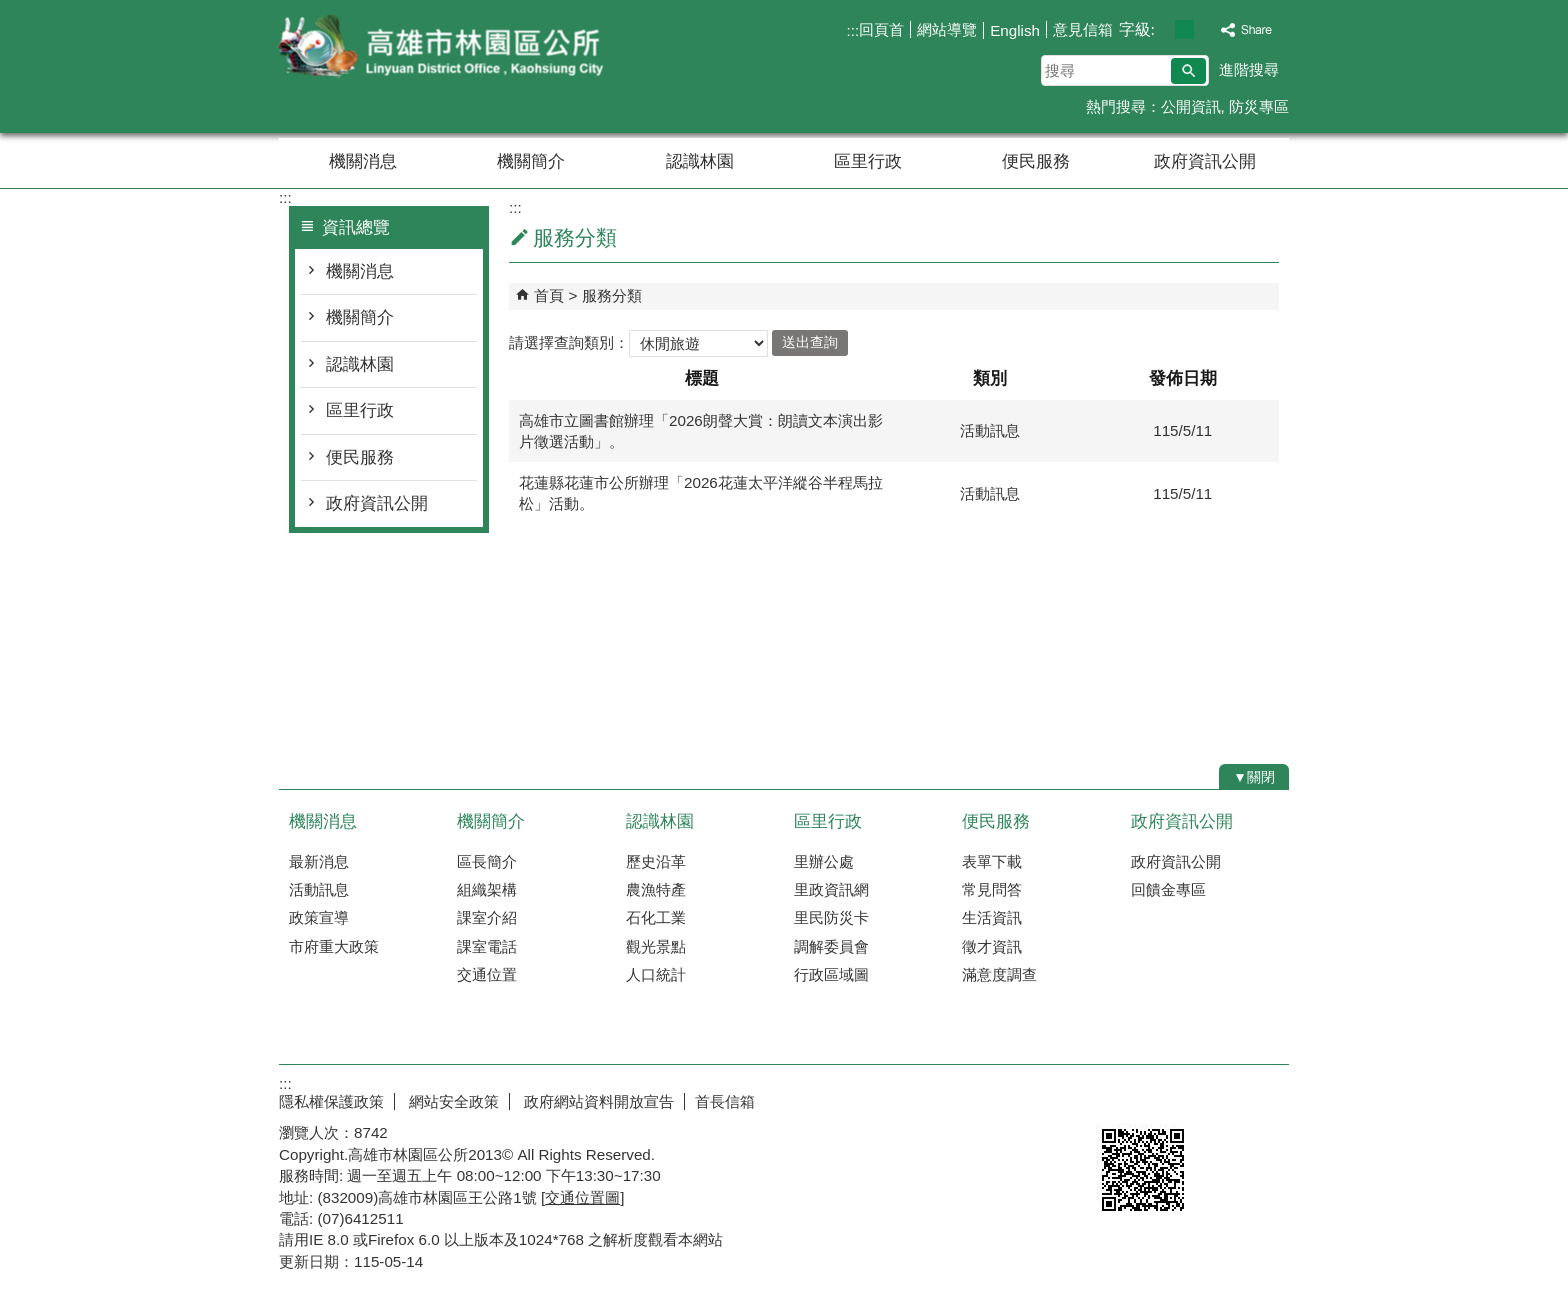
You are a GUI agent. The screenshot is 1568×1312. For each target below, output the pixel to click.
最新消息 (319, 861)
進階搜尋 (1249, 69)
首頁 (549, 295)
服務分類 (612, 295)
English (1015, 30)
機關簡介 (531, 161)
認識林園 (700, 161)
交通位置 (487, 974)
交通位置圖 (582, 1197)
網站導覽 (947, 29)
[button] (1188, 71)
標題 (702, 378)
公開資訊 (1191, 106)
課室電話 (487, 946)
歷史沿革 (656, 861)
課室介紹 (487, 917)
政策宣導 (319, 917)
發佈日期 (1183, 378)
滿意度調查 (999, 974)
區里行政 (868, 161)
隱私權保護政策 (331, 1101)
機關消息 (363, 161)
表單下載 (992, 861)
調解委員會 (831, 946)
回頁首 (881, 29)
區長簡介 (487, 861)
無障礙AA (1216, 1099)
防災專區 (1259, 106)
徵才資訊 (992, 946)
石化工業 (656, 917)
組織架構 (487, 889)
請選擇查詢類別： (569, 341)
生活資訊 (992, 917)
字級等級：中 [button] (1184, 29)
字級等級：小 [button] (1163, 29)
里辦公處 (824, 861)
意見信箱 (1083, 29)
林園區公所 (448, 48)
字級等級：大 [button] (1205, 29)
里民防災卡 (831, 917)
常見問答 (992, 889)
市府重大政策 (334, 946)
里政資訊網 (831, 889)
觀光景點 (656, 946)
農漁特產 (656, 889)
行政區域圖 (831, 974)
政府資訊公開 (1205, 161)
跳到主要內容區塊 (10, 10)
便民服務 (1036, 161)
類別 (990, 378)
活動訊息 (319, 889)
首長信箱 (725, 1101)
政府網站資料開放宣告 (597, 1101)
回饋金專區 (1168, 889)
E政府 (1117, 1097)
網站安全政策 (452, 1101)
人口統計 (656, 974)
